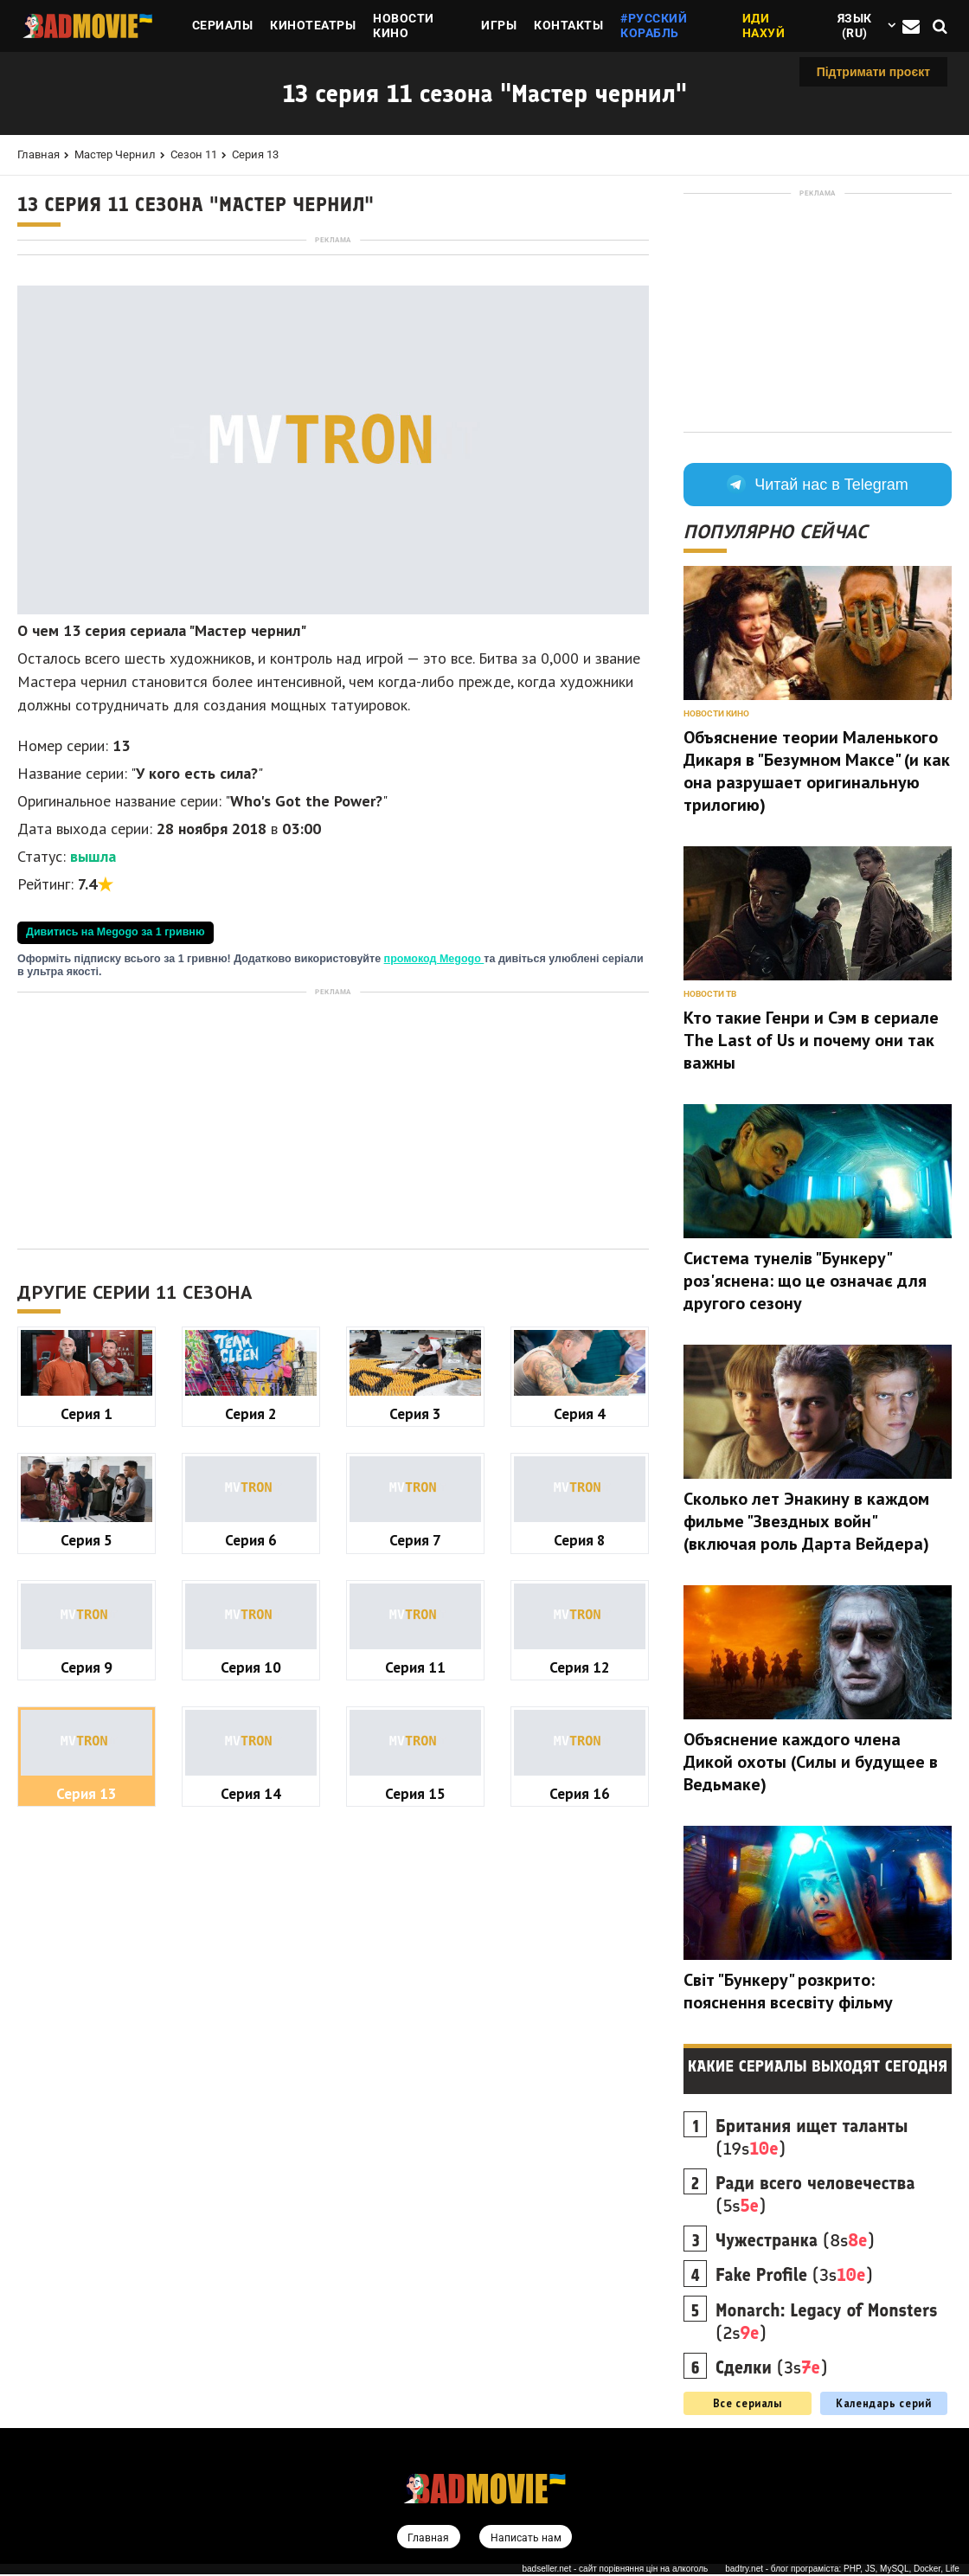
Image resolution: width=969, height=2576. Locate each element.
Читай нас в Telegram (817, 484)
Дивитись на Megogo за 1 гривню (115, 1174)
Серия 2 (251, 1656)
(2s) (827, 2321)
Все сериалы (747, 2403)
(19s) (812, 2137)
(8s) (795, 2240)
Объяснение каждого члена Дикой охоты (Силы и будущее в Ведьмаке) (810, 1761)
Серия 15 (415, 2036)
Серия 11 (415, 1909)
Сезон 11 (193, 154)
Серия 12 (579, 1909)
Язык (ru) (854, 25)
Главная (38, 154)
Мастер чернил (115, 154)
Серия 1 (86, 1656)
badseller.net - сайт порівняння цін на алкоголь (616, 2569)
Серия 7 (415, 1782)
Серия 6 (251, 1782)
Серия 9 (86, 1909)
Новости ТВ (709, 994)
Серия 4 (580, 1656)
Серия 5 (86, 1782)
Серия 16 (579, 2036)
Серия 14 (251, 2036)
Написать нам (526, 2538)
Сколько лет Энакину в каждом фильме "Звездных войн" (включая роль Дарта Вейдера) (806, 1521)
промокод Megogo (434, 1201)
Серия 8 (580, 1782)
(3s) (794, 2274)
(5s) (815, 2194)
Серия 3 (415, 1656)
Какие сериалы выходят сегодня (818, 2066)
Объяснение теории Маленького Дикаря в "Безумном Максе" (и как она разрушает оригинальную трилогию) (816, 771)
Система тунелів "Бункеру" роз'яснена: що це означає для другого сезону (805, 1280)
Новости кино (716, 713)
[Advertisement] (333, 368)
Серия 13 (255, 154)
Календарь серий (883, 2403)
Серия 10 (251, 1909)
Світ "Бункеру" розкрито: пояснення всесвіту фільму (788, 1991)
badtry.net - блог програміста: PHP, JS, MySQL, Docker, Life (842, 2569)
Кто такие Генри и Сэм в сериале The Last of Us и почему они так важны (811, 1040)
